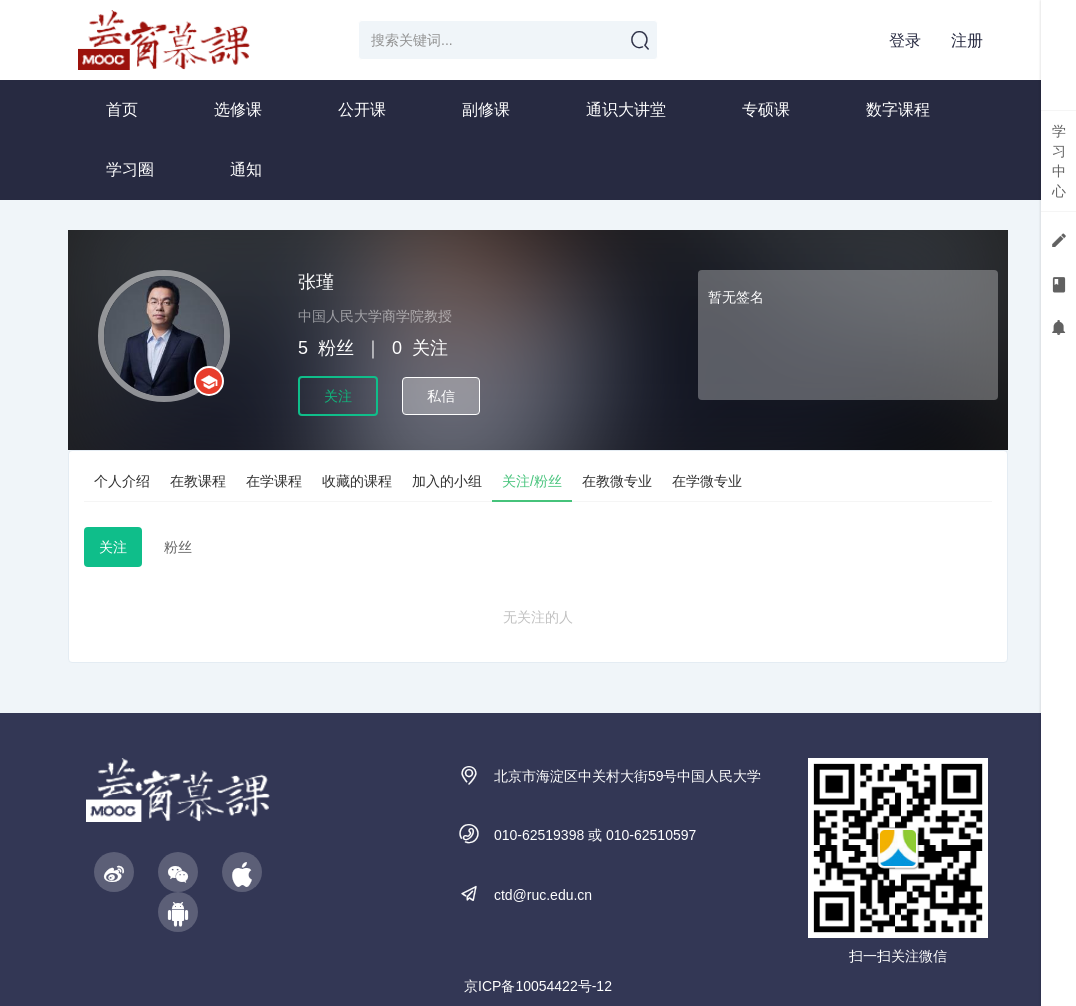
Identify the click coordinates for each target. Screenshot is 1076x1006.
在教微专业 (617, 481)
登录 (905, 40)
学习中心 (1059, 161)
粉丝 (178, 547)
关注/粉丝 (532, 481)
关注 (338, 396)
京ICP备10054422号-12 (538, 986)
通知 (246, 169)
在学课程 (274, 481)
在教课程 (198, 481)
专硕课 (766, 109)
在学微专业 (707, 481)
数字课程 (898, 109)
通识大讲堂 (626, 109)
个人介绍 (122, 481)
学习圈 (130, 169)
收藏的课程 (357, 481)
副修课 (486, 109)
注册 (967, 40)
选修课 (238, 109)
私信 (441, 396)
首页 (122, 109)
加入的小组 (447, 481)
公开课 (362, 109)
